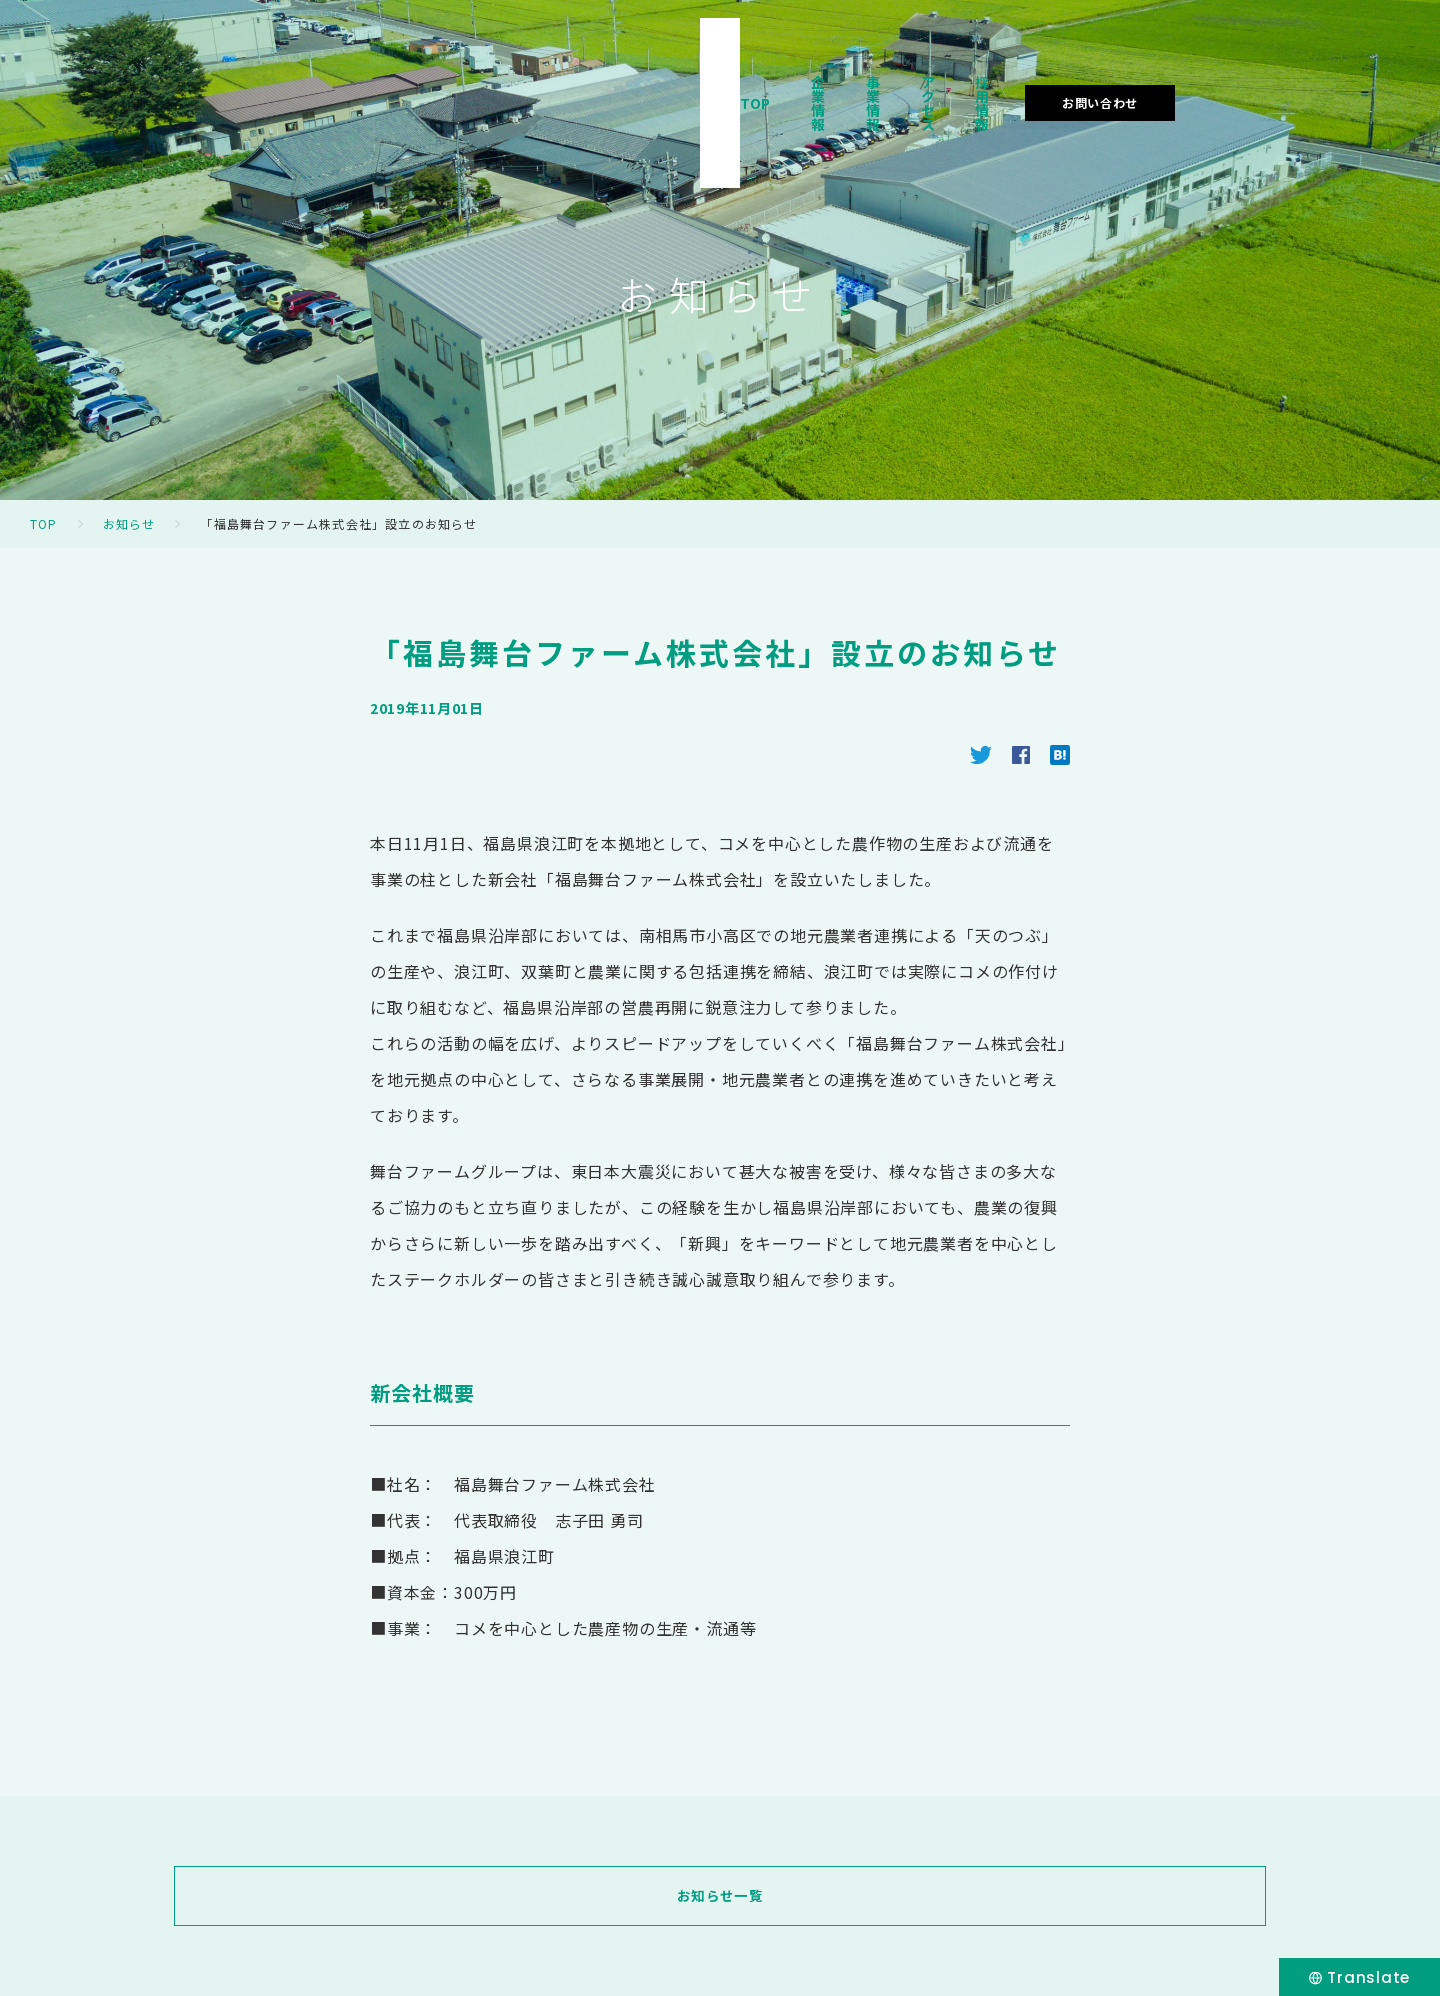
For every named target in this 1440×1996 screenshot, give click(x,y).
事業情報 (963, 74)
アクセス (1061, 74)
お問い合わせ (1299, 73)
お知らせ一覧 (720, 1896)
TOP (779, 74)
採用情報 (1159, 74)
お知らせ (129, 523)
